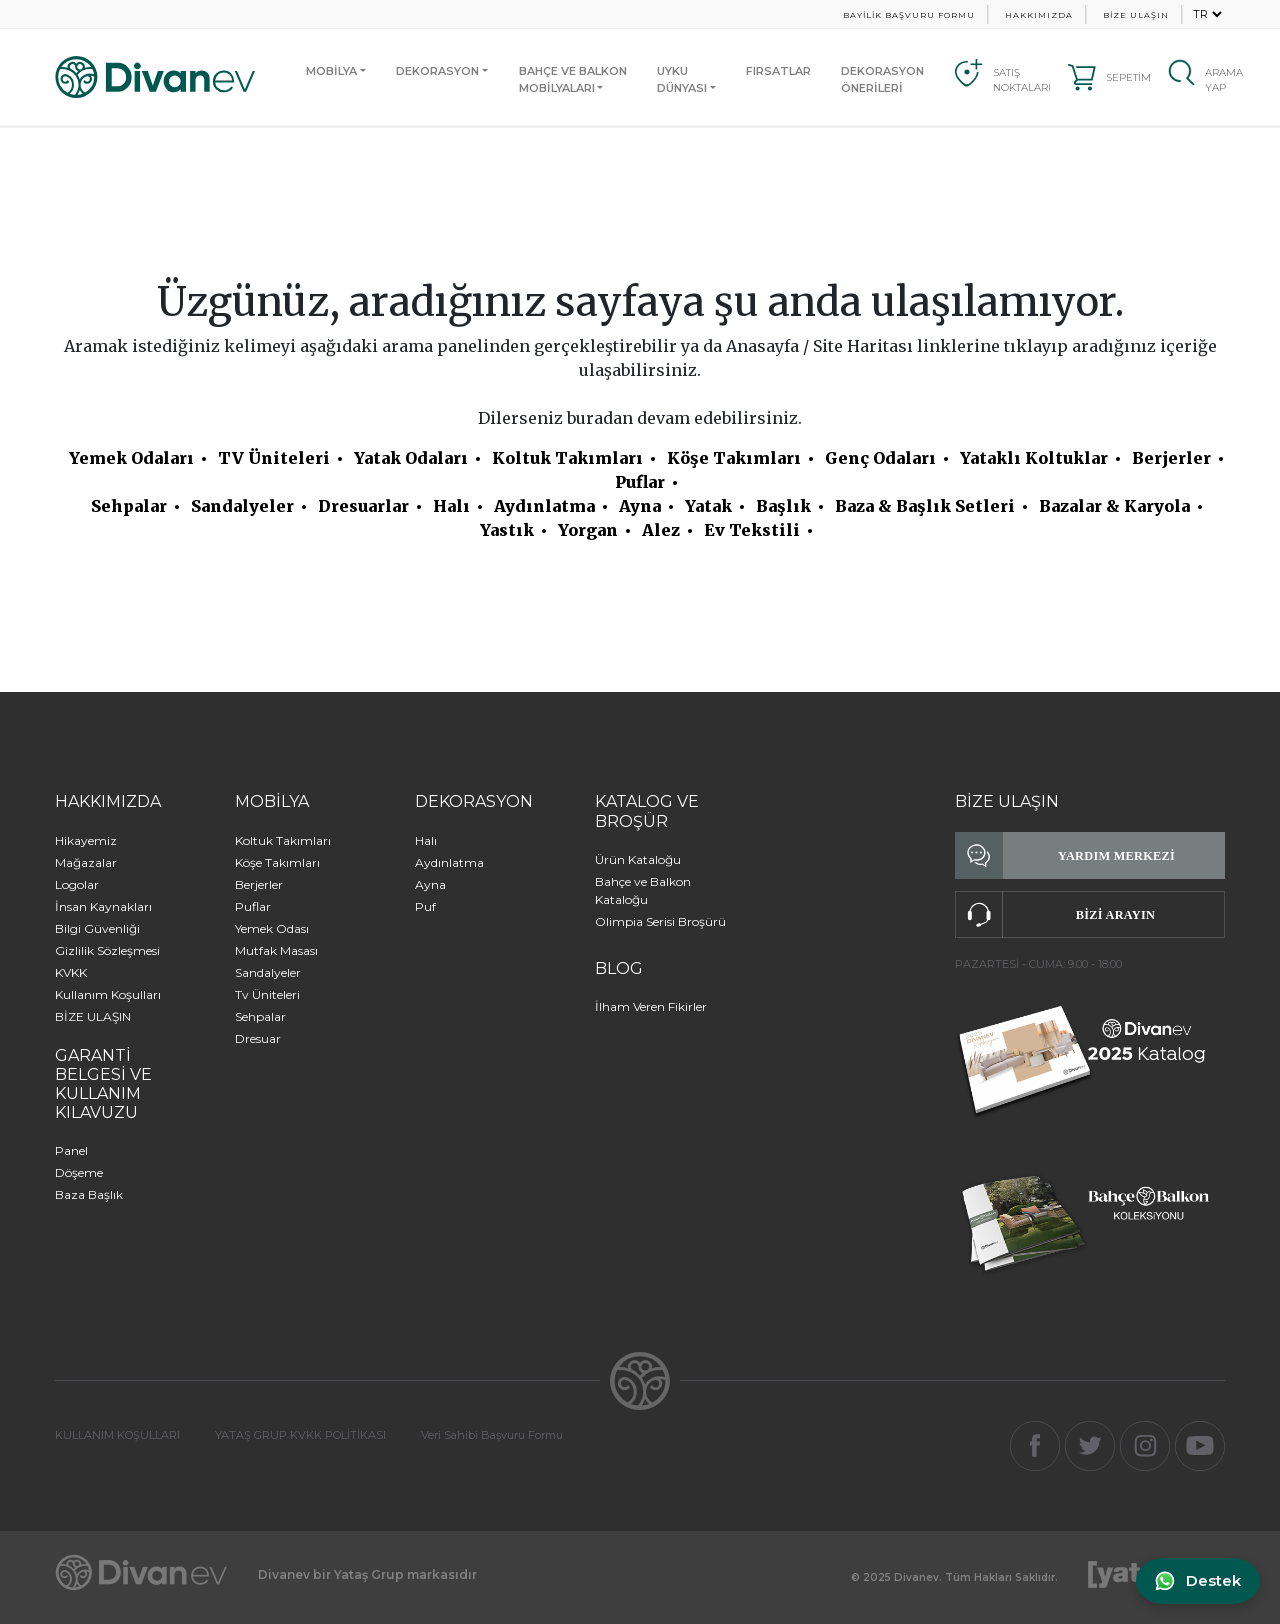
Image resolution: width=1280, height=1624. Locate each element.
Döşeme (79, 1172)
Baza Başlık (89, 1194)
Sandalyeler (242, 506)
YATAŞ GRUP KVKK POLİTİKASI (300, 1435)
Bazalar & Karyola (1114, 506)
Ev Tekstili (752, 530)
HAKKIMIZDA (1039, 15)
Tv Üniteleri (267, 994)
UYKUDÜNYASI (682, 79)
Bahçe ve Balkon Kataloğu (643, 890)
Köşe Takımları (734, 458)
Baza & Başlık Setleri (925, 506)
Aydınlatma (544, 506)
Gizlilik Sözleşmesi (107, 950)
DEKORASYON (437, 71)
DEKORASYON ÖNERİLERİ (882, 79)
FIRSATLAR (778, 71)
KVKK (71, 972)
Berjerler (1171, 458)
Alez (661, 530)
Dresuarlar (363, 506)
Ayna (640, 506)
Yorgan (588, 530)
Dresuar (258, 1038)
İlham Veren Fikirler (651, 1006)
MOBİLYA (331, 71)
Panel (71, 1150)
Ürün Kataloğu (638, 859)
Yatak (708, 506)
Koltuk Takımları (567, 458)
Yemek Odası (272, 928)
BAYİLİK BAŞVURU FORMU (909, 15)
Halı (451, 506)
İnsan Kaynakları (103, 906)
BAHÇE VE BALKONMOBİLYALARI (573, 79)
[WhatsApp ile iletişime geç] (1196, 1581)
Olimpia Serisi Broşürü (660, 921)
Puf (425, 906)
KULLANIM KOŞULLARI (117, 1435)
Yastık (507, 530)
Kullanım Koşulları (108, 994)
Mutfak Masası (276, 950)
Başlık (783, 506)
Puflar (640, 482)
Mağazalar (86, 862)
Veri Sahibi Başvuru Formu (492, 1435)
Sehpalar (129, 506)
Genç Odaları (880, 458)
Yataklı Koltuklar (1034, 458)
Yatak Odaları (411, 458)
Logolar (77, 884)
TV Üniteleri (274, 458)
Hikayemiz (86, 840)
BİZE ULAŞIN (1136, 15)
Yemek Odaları (131, 458)
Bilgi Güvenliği (97, 928)
